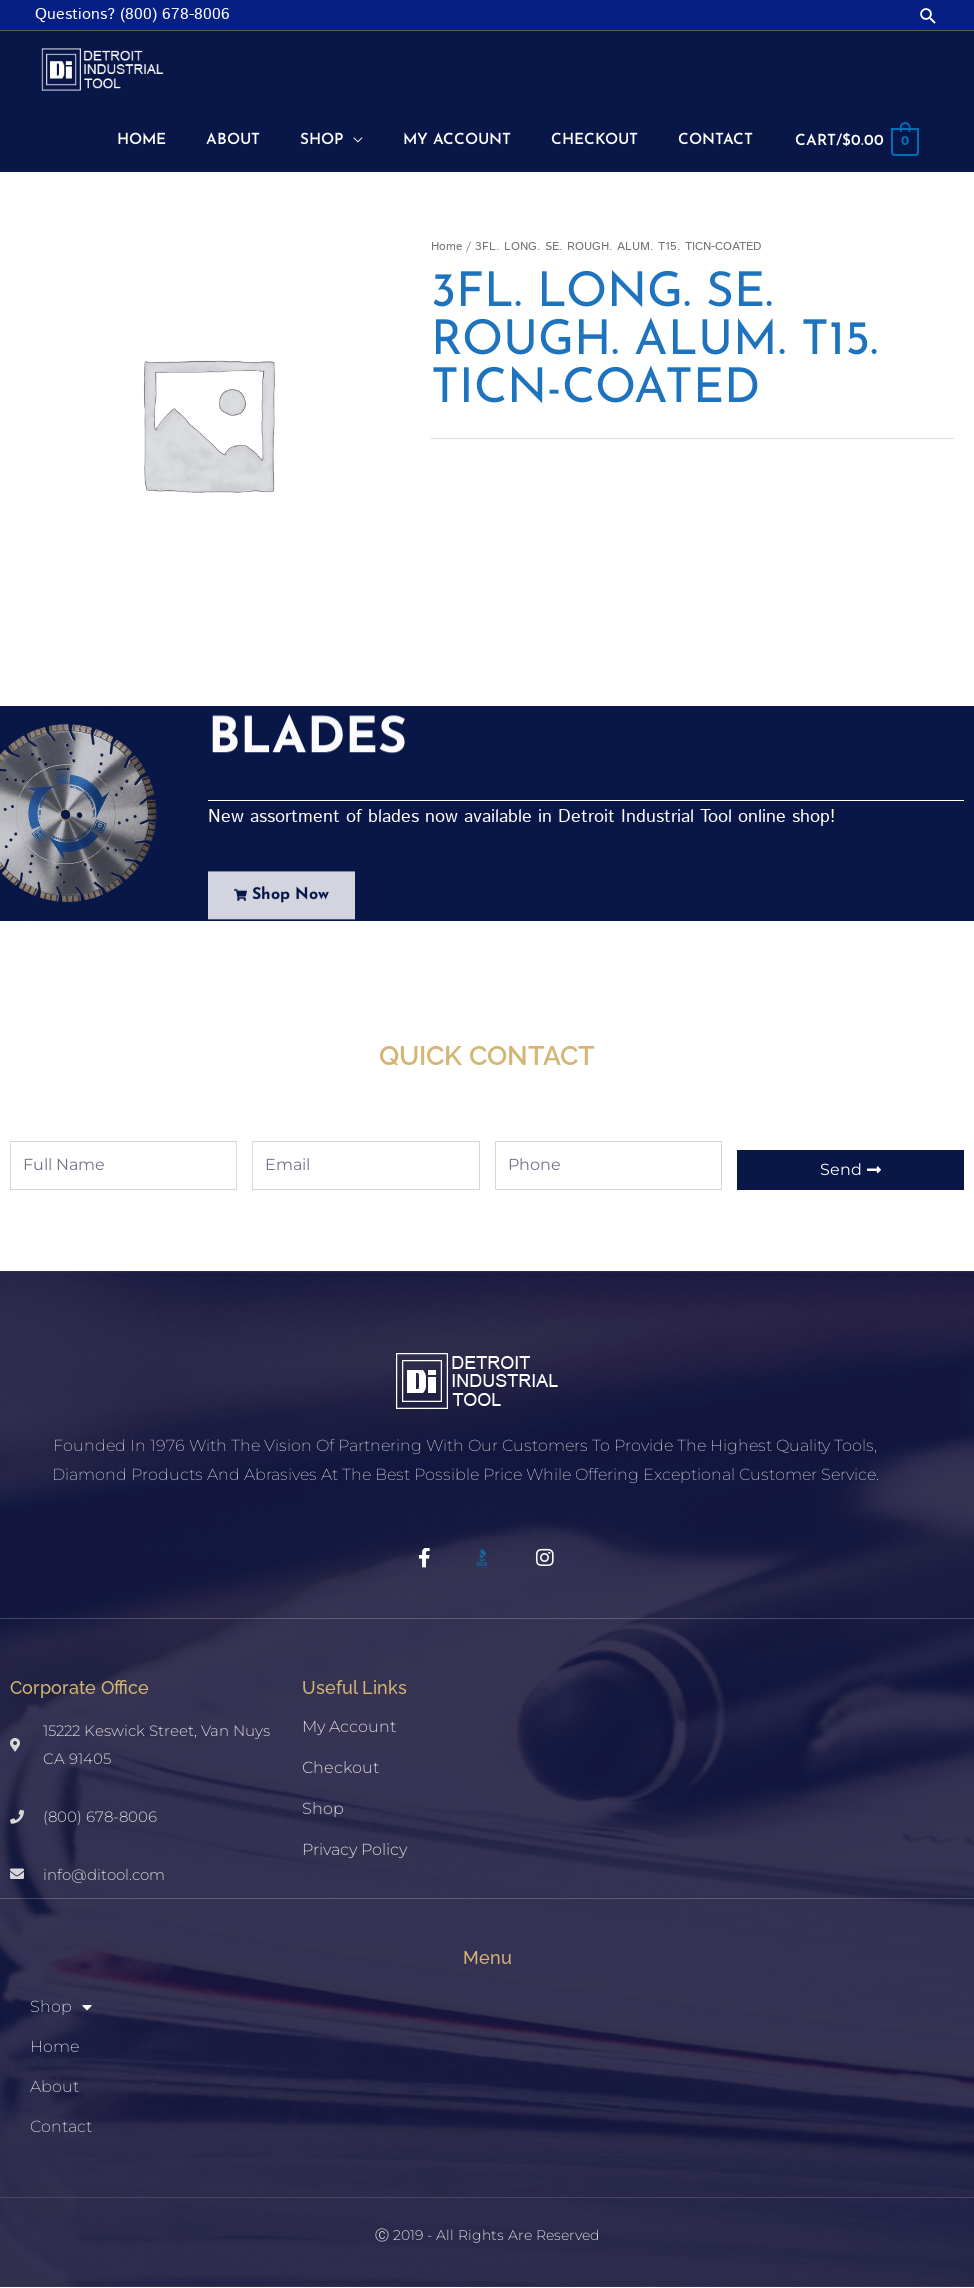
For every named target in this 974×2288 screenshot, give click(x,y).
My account (349, 1727)
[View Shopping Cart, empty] (855, 141)
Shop (323, 1809)
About (54, 2087)
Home (446, 247)
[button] (928, 15)
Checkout (340, 1768)
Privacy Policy (354, 1850)
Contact (61, 2127)
